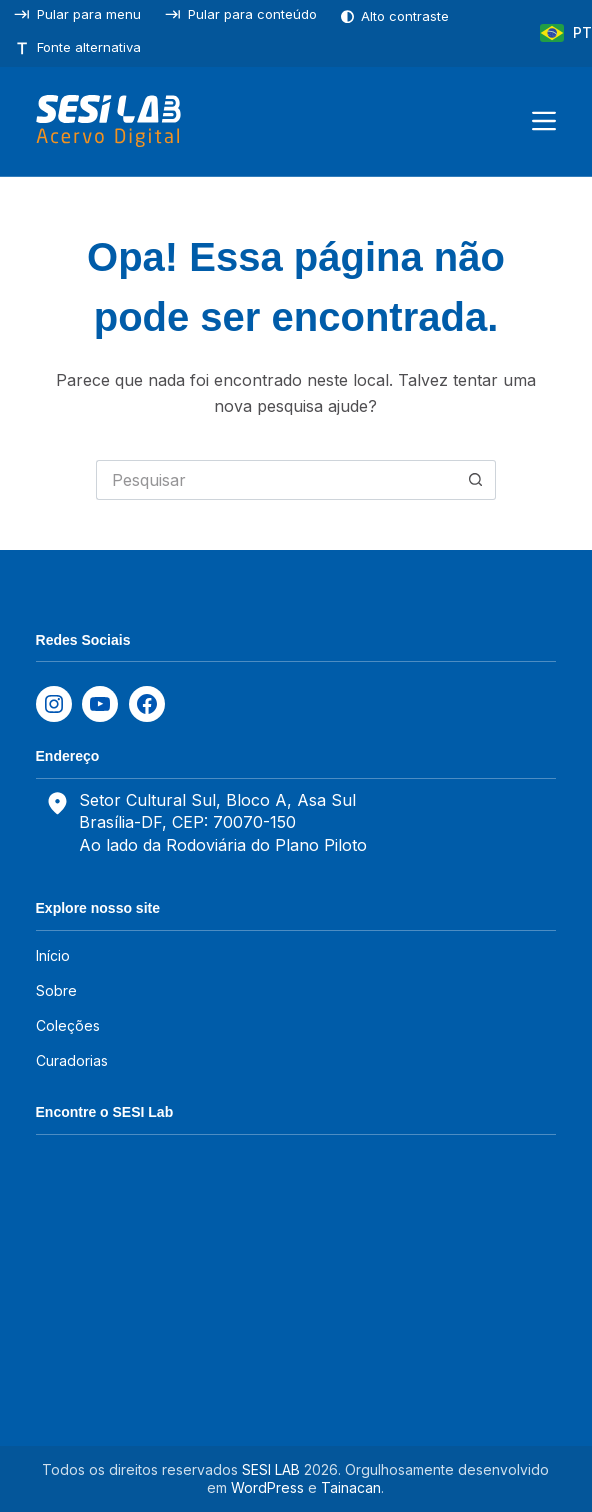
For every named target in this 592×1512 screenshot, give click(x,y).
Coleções (68, 1025)
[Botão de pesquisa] (476, 480)
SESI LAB (271, 1469)
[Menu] (544, 121)
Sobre (56, 990)
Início (53, 955)
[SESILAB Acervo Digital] (108, 121)
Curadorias (72, 1060)
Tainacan (351, 1487)
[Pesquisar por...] (276, 480)
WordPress (267, 1487)
